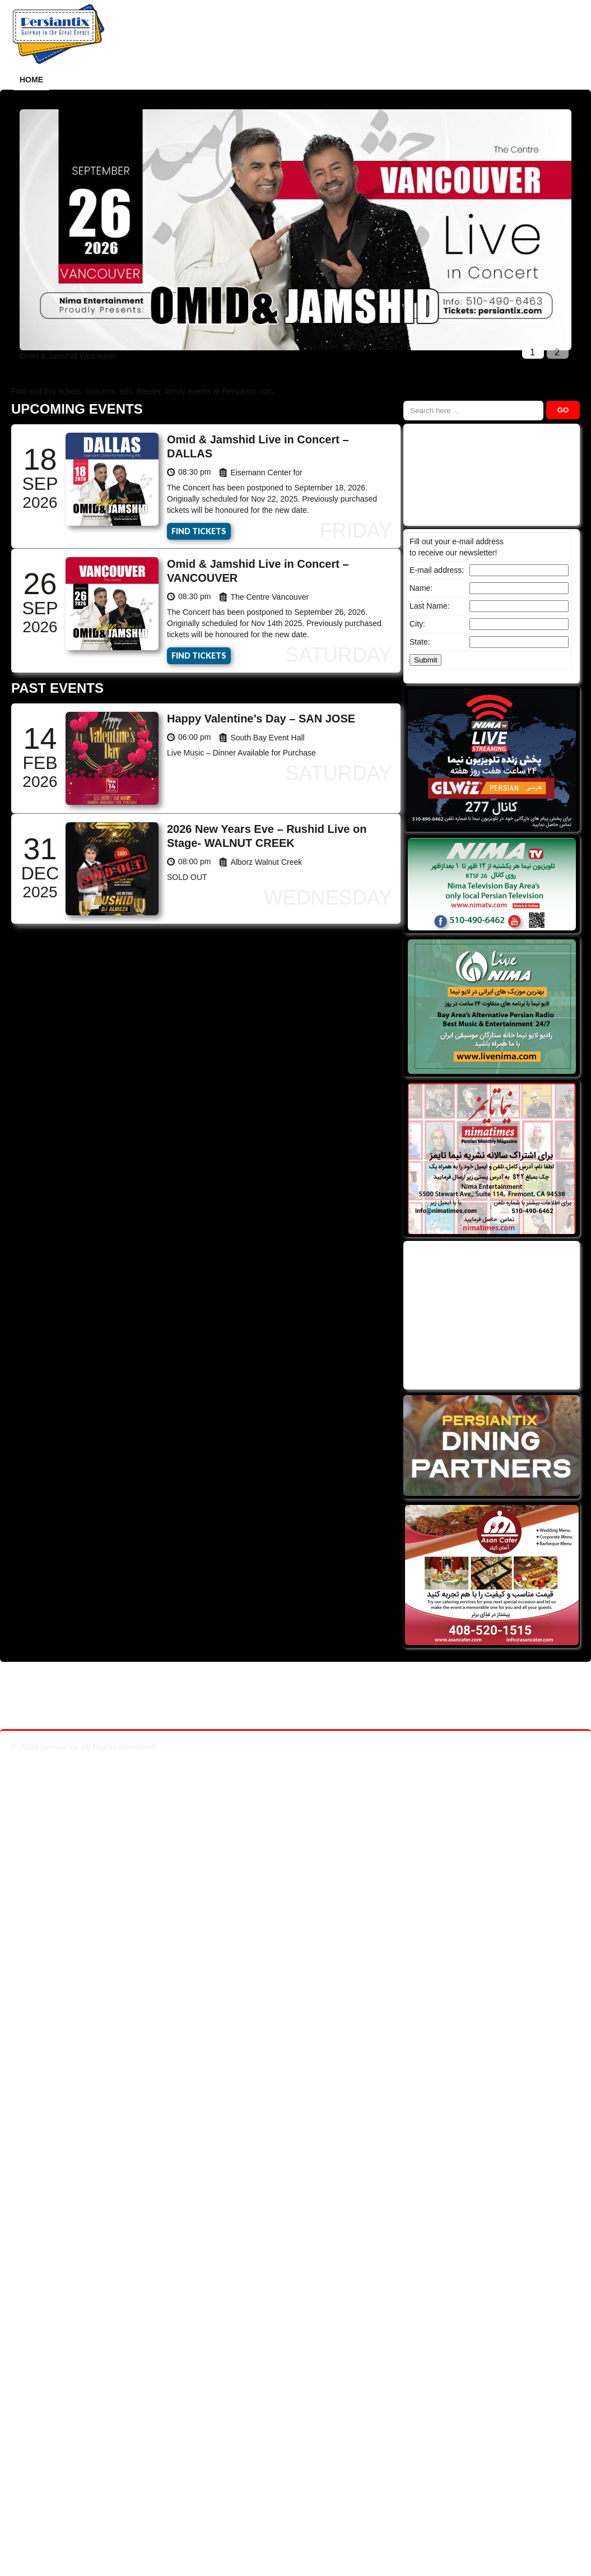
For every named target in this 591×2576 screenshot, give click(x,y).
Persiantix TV (337, 79)
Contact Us (461, 79)
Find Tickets (198, 531)
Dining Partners (252, 79)
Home (31, 79)
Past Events (170, 79)
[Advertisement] (490, 1314)
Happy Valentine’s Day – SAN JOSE (261, 718)
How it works (93, 79)
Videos (402, 79)
